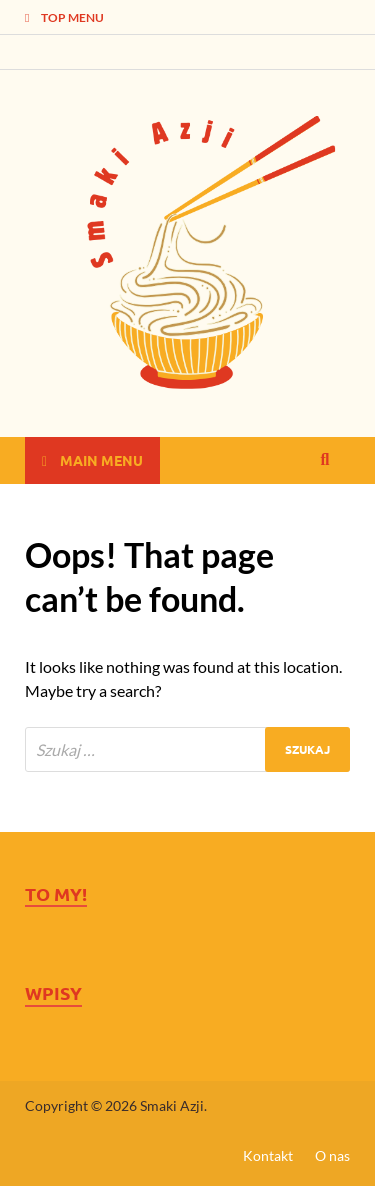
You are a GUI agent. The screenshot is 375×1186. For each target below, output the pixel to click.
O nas (332, 1155)
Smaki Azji (172, 1105)
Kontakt (268, 1155)
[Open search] (325, 460)
